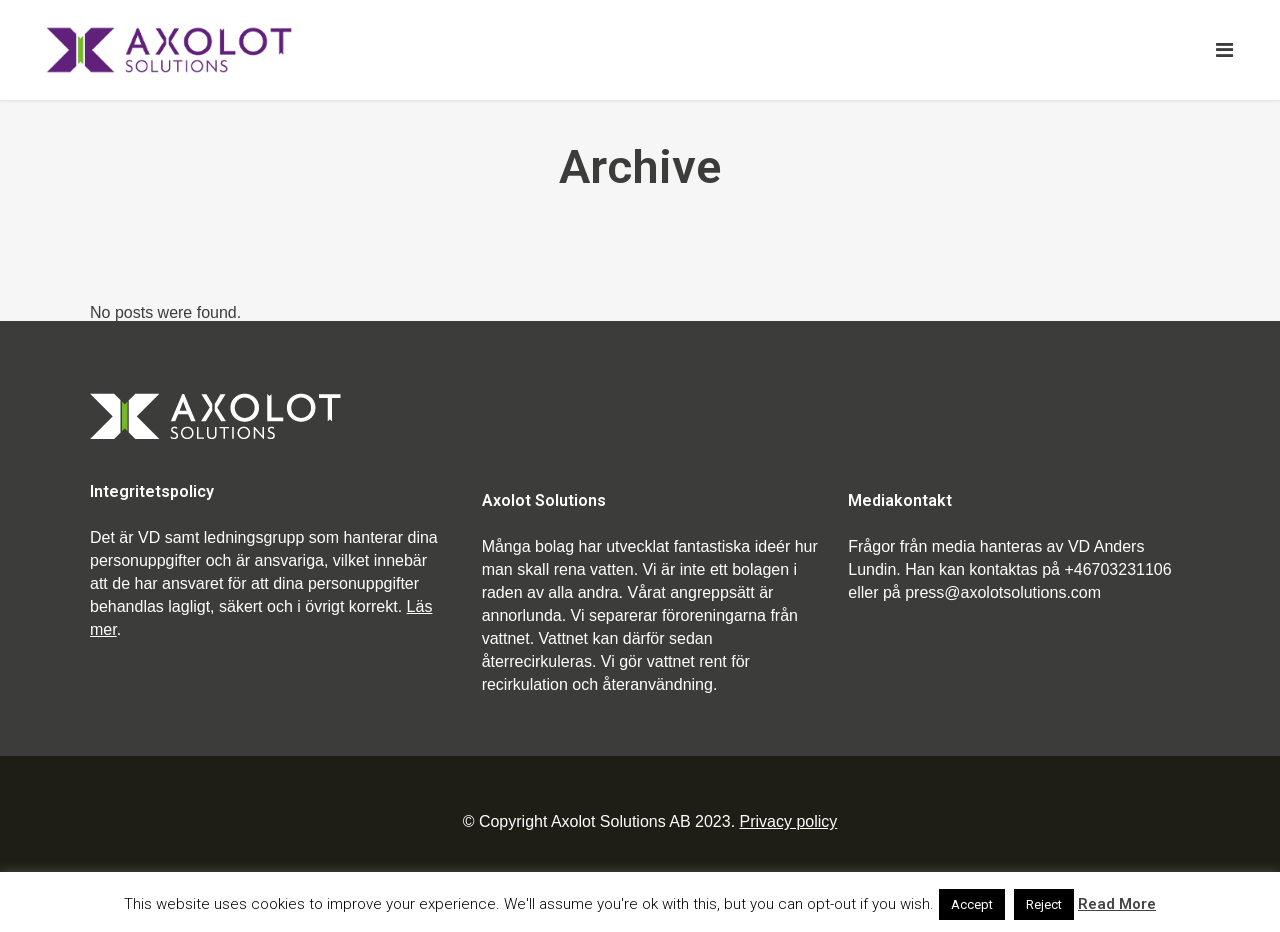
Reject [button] (1044, 904)
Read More (1117, 904)
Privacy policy (789, 821)
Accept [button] (972, 904)
